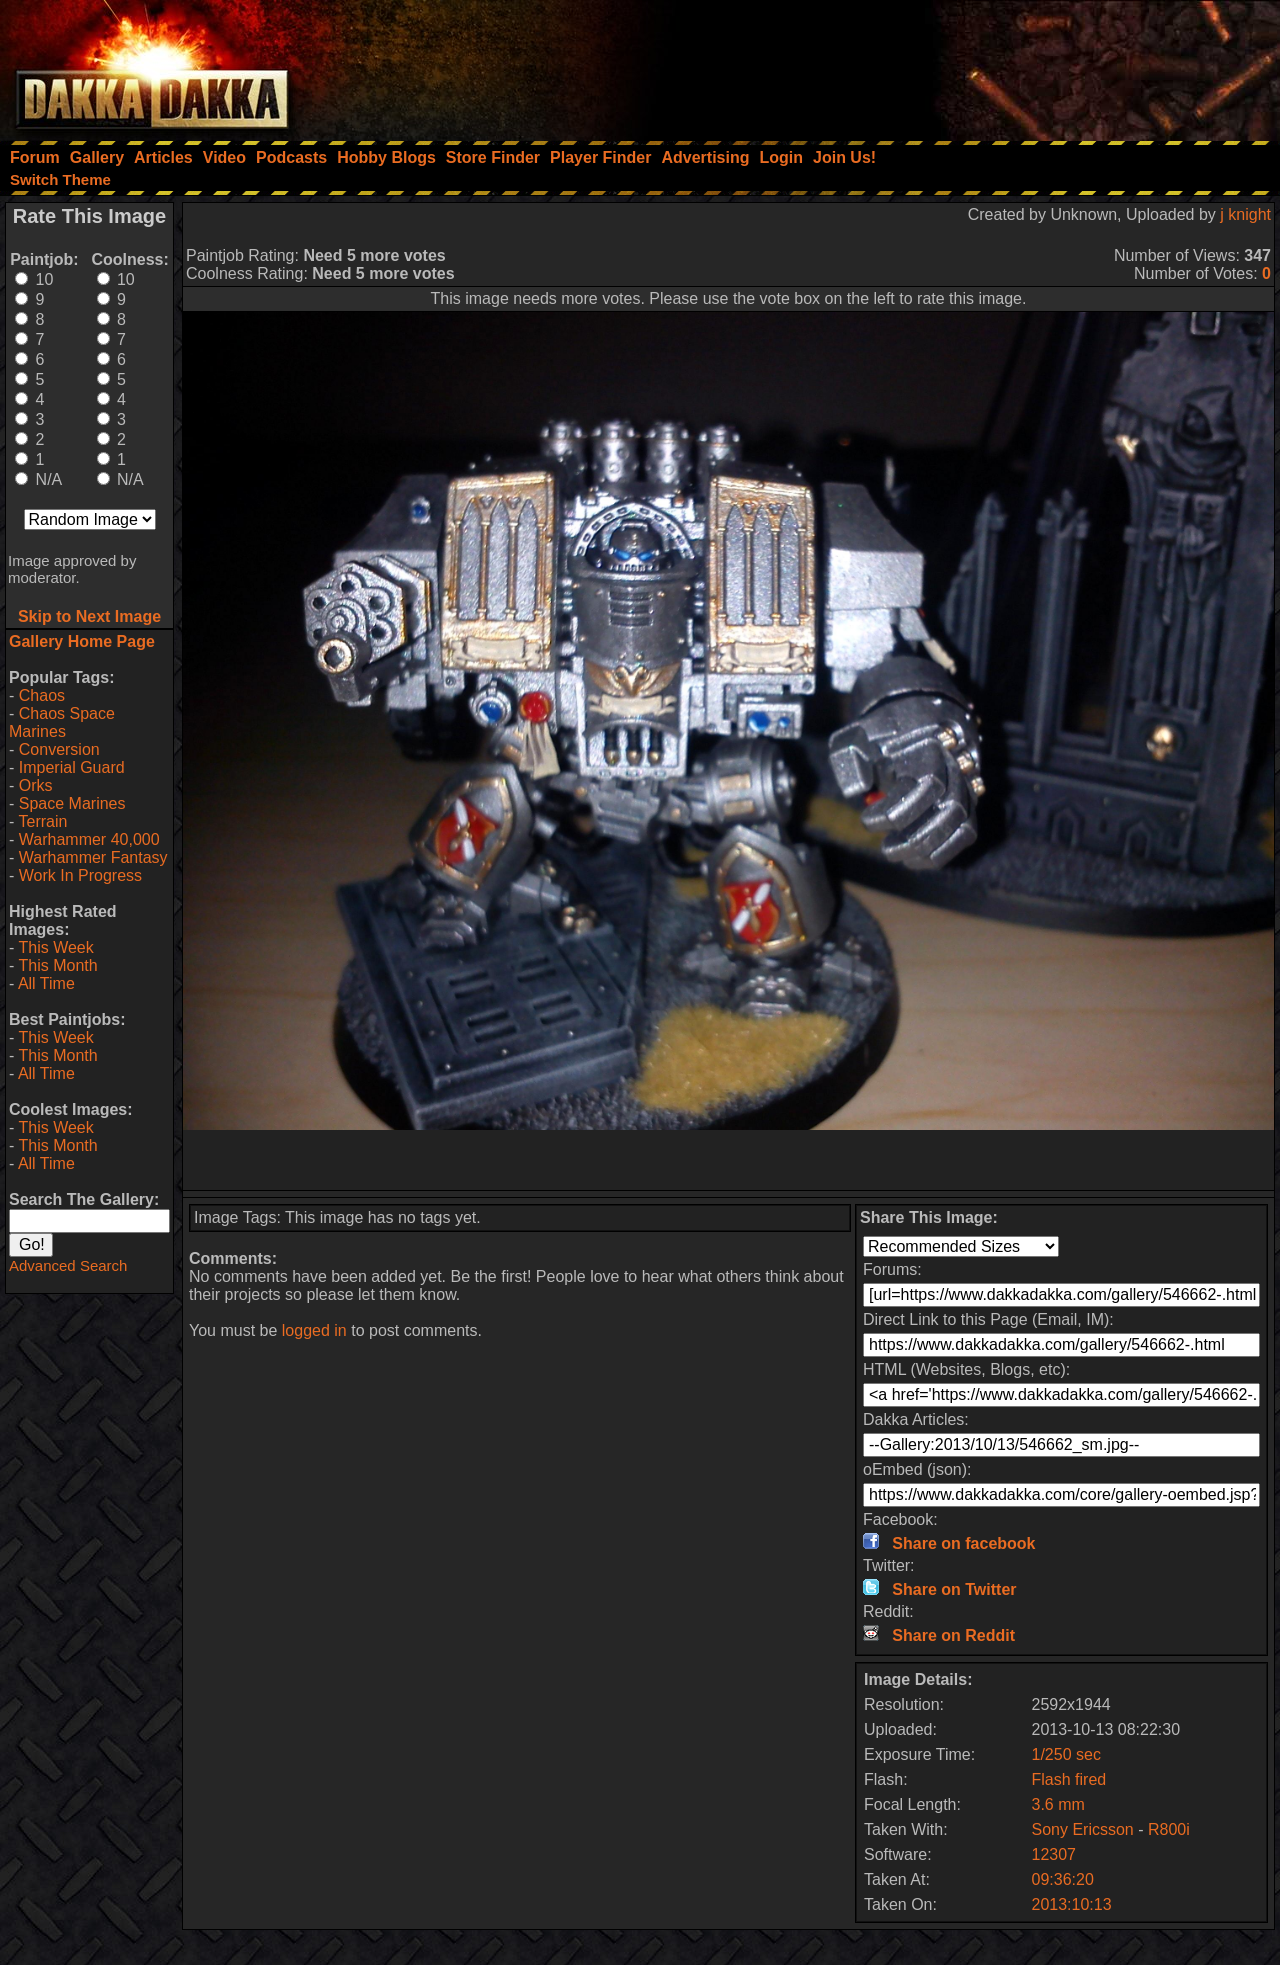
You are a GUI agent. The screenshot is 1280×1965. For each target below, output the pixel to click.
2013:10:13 (1072, 1904)
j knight (1245, 214)
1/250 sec (1066, 1754)
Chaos (42, 695)
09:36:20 (1063, 1879)
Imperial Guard (72, 767)
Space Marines (72, 803)
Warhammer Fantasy (93, 857)
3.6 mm (1058, 1804)
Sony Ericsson (1083, 1829)
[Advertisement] (1011, 65)
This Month (57, 965)
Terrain (42, 821)
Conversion (59, 749)
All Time (46, 983)
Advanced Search (68, 1265)
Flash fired (1069, 1779)
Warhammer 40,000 (89, 839)
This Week (55, 947)
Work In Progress (80, 875)
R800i (1169, 1829)
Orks (36, 785)
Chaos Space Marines (62, 722)
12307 (1054, 1854)
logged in (314, 1330)
